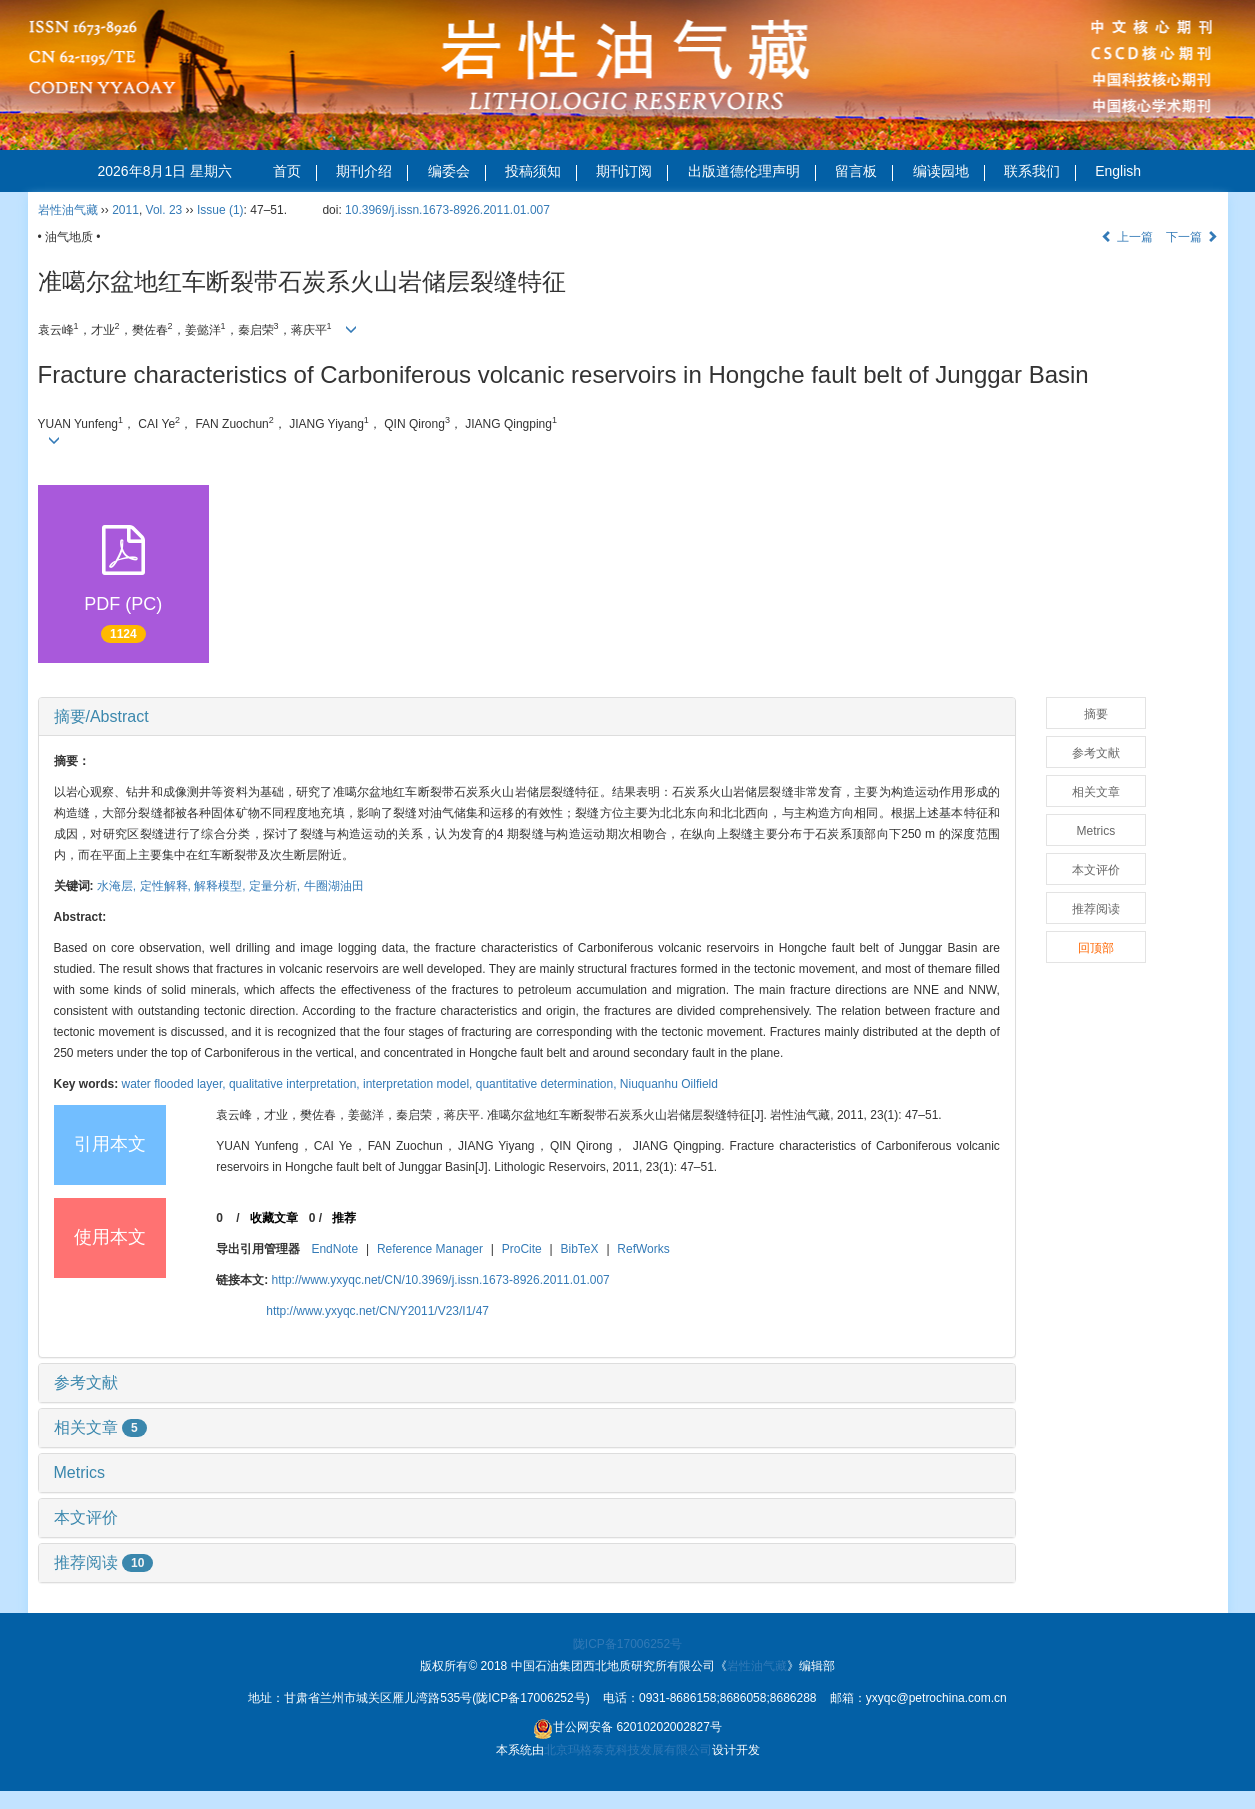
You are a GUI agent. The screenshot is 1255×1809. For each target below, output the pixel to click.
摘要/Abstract (101, 716)
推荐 (344, 1218)
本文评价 (86, 1517)
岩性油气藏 (68, 210)
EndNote (334, 1249)
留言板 (864, 172)
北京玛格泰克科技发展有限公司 (628, 1750)
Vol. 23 (164, 210)
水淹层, (118, 886)
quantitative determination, (548, 1084)
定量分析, (276, 886)
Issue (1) (220, 210)
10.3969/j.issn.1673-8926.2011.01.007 (447, 210)
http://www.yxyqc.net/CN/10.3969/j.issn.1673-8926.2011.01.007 (441, 1280)
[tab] (527, 717)
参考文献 (86, 1382)
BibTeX (580, 1249)
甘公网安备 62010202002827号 (627, 1729)
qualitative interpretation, (296, 1084)
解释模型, (221, 886)
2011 (125, 210)
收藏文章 (274, 1218)
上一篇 (1126, 237)
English (1118, 171)
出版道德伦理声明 (752, 172)
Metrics (80, 1472)
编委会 (457, 172)
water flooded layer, (175, 1084)
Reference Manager (430, 1249)
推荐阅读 (104, 1562)
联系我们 (1040, 172)
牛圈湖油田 (334, 886)
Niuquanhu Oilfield (669, 1084)
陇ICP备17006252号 (627, 1644)
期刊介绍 (372, 172)
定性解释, (167, 886)
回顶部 (1096, 948)
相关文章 (100, 1427)
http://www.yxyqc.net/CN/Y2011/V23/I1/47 (377, 1311)
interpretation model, (419, 1084)
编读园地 (949, 172)
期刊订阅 (632, 172)
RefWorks (643, 1249)
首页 (295, 172)
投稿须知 (541, 172)
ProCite (522, 1249)
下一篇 (1191, 237)
